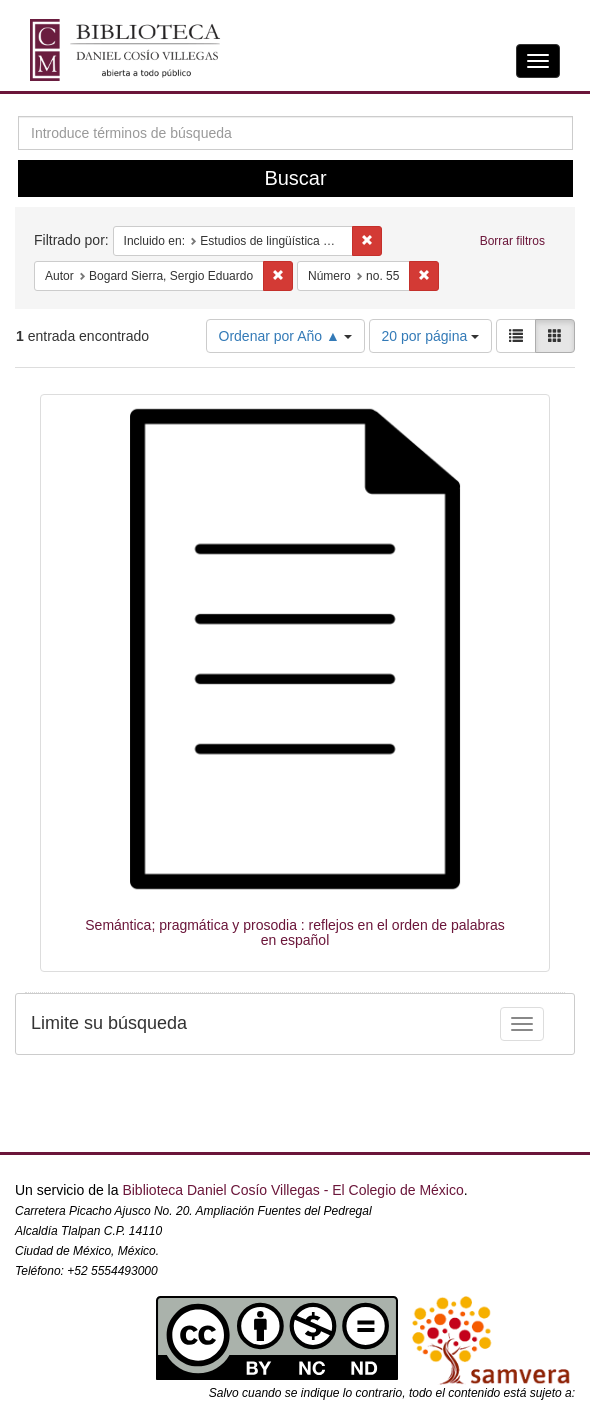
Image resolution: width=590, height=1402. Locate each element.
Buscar (295, 178)
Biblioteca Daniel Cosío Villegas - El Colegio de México (292, 1190)
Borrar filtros (512, 241)
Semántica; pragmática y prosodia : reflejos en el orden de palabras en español (294, 932)
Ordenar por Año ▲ (285, 336)
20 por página (431, 336)
